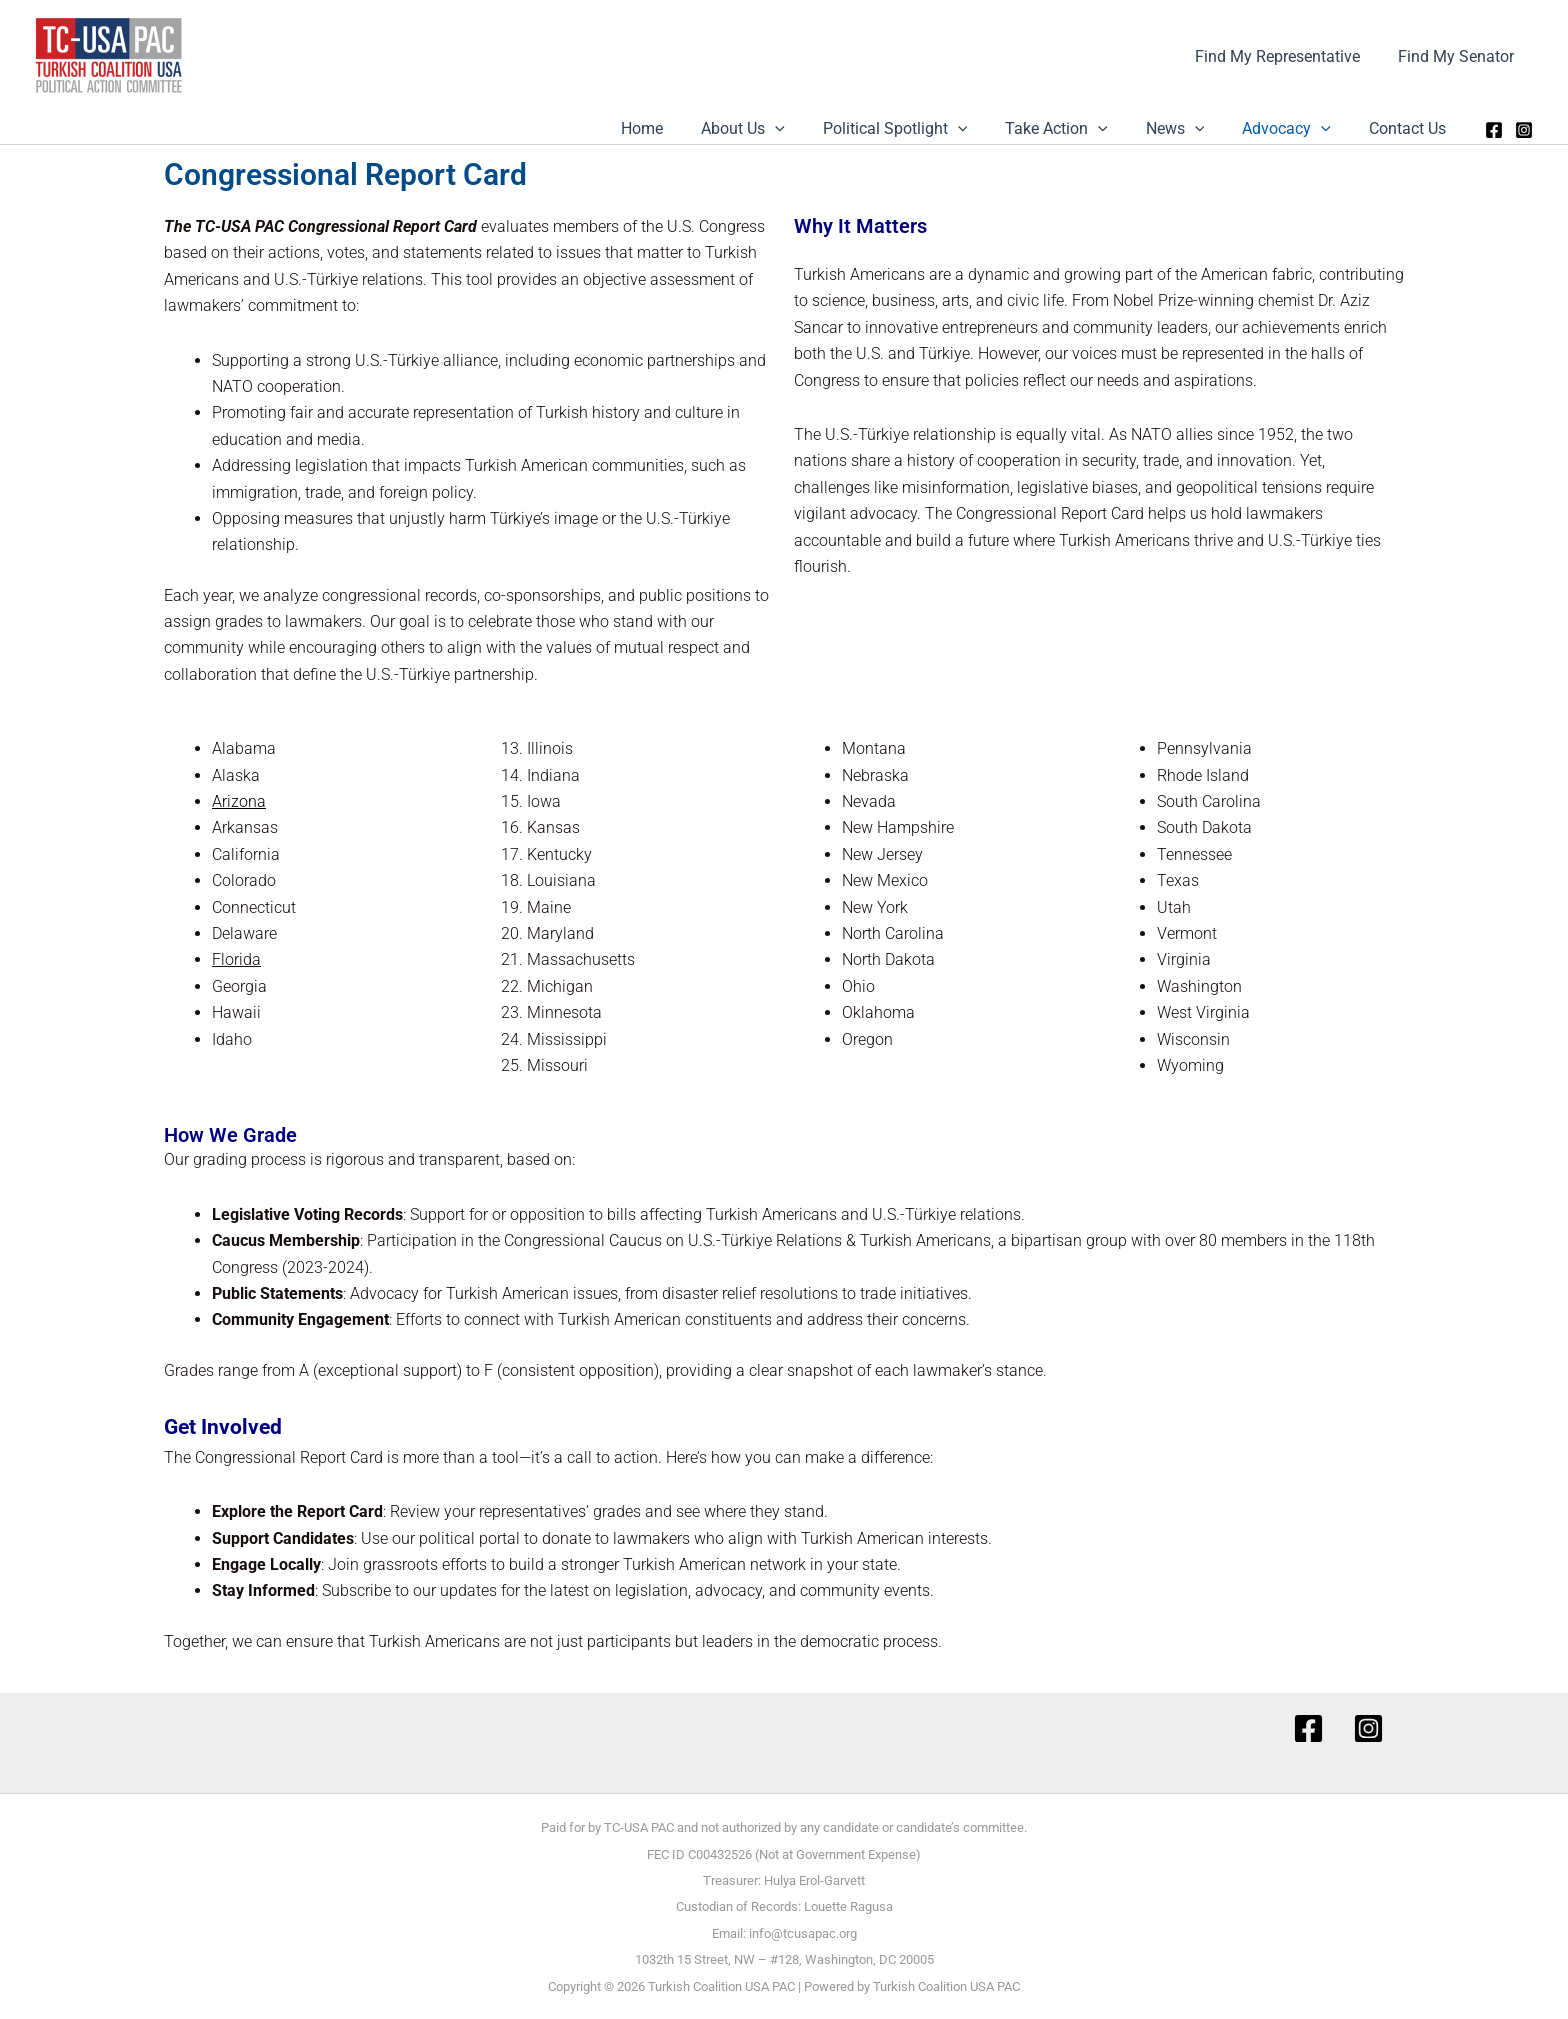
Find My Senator (1459, 56)
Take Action (1077, 129)
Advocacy (1295, 129)
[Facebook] (1494, 130)
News (1190, 129)
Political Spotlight (922, 129)
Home (681, 128)
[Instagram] (1524, 130)
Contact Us (1410, 128)
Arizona (239, 801)
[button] (808, 129)
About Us (776, 129)
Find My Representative (1286, 56)
